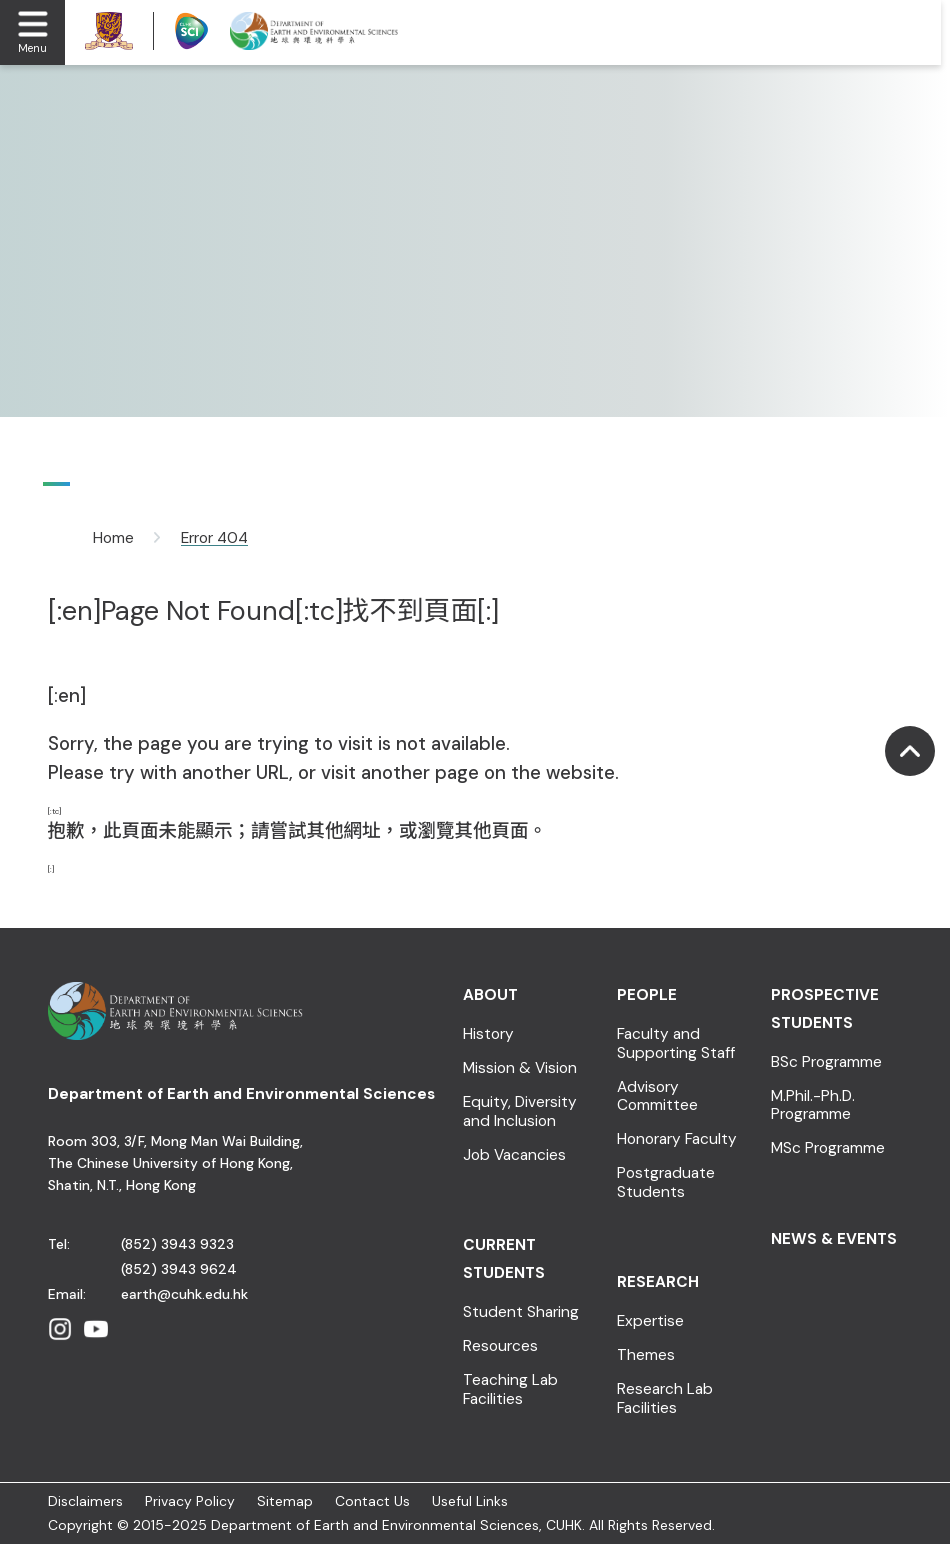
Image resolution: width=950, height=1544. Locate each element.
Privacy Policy (190, 1501)
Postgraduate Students (666, 1182)
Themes (646, 1355)
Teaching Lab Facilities (510, 1389)
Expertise (650, 1321)
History (488, 1034)
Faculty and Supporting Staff (676, 1043)
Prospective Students (825, 1009)
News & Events (834, 1239)
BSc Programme (826, 1062)
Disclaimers (85, 1501)
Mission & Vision (520, 1068)
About (490, 995)
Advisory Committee (657, 1096)
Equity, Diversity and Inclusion (520, 1111)
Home (113, 538)
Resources (500, 1346)
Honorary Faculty (677, 1139)
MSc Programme (828, 1148)
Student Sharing (521, 1312)
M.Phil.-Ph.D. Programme (813, 1105)
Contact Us (372, 1501)
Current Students (504, 1259)
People (647, 995)
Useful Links (470, 1501)
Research (658, 1282)
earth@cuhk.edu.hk (184, 1294)
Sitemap (285, 1501)
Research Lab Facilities (665, 1398)
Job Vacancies (514, 1155)
